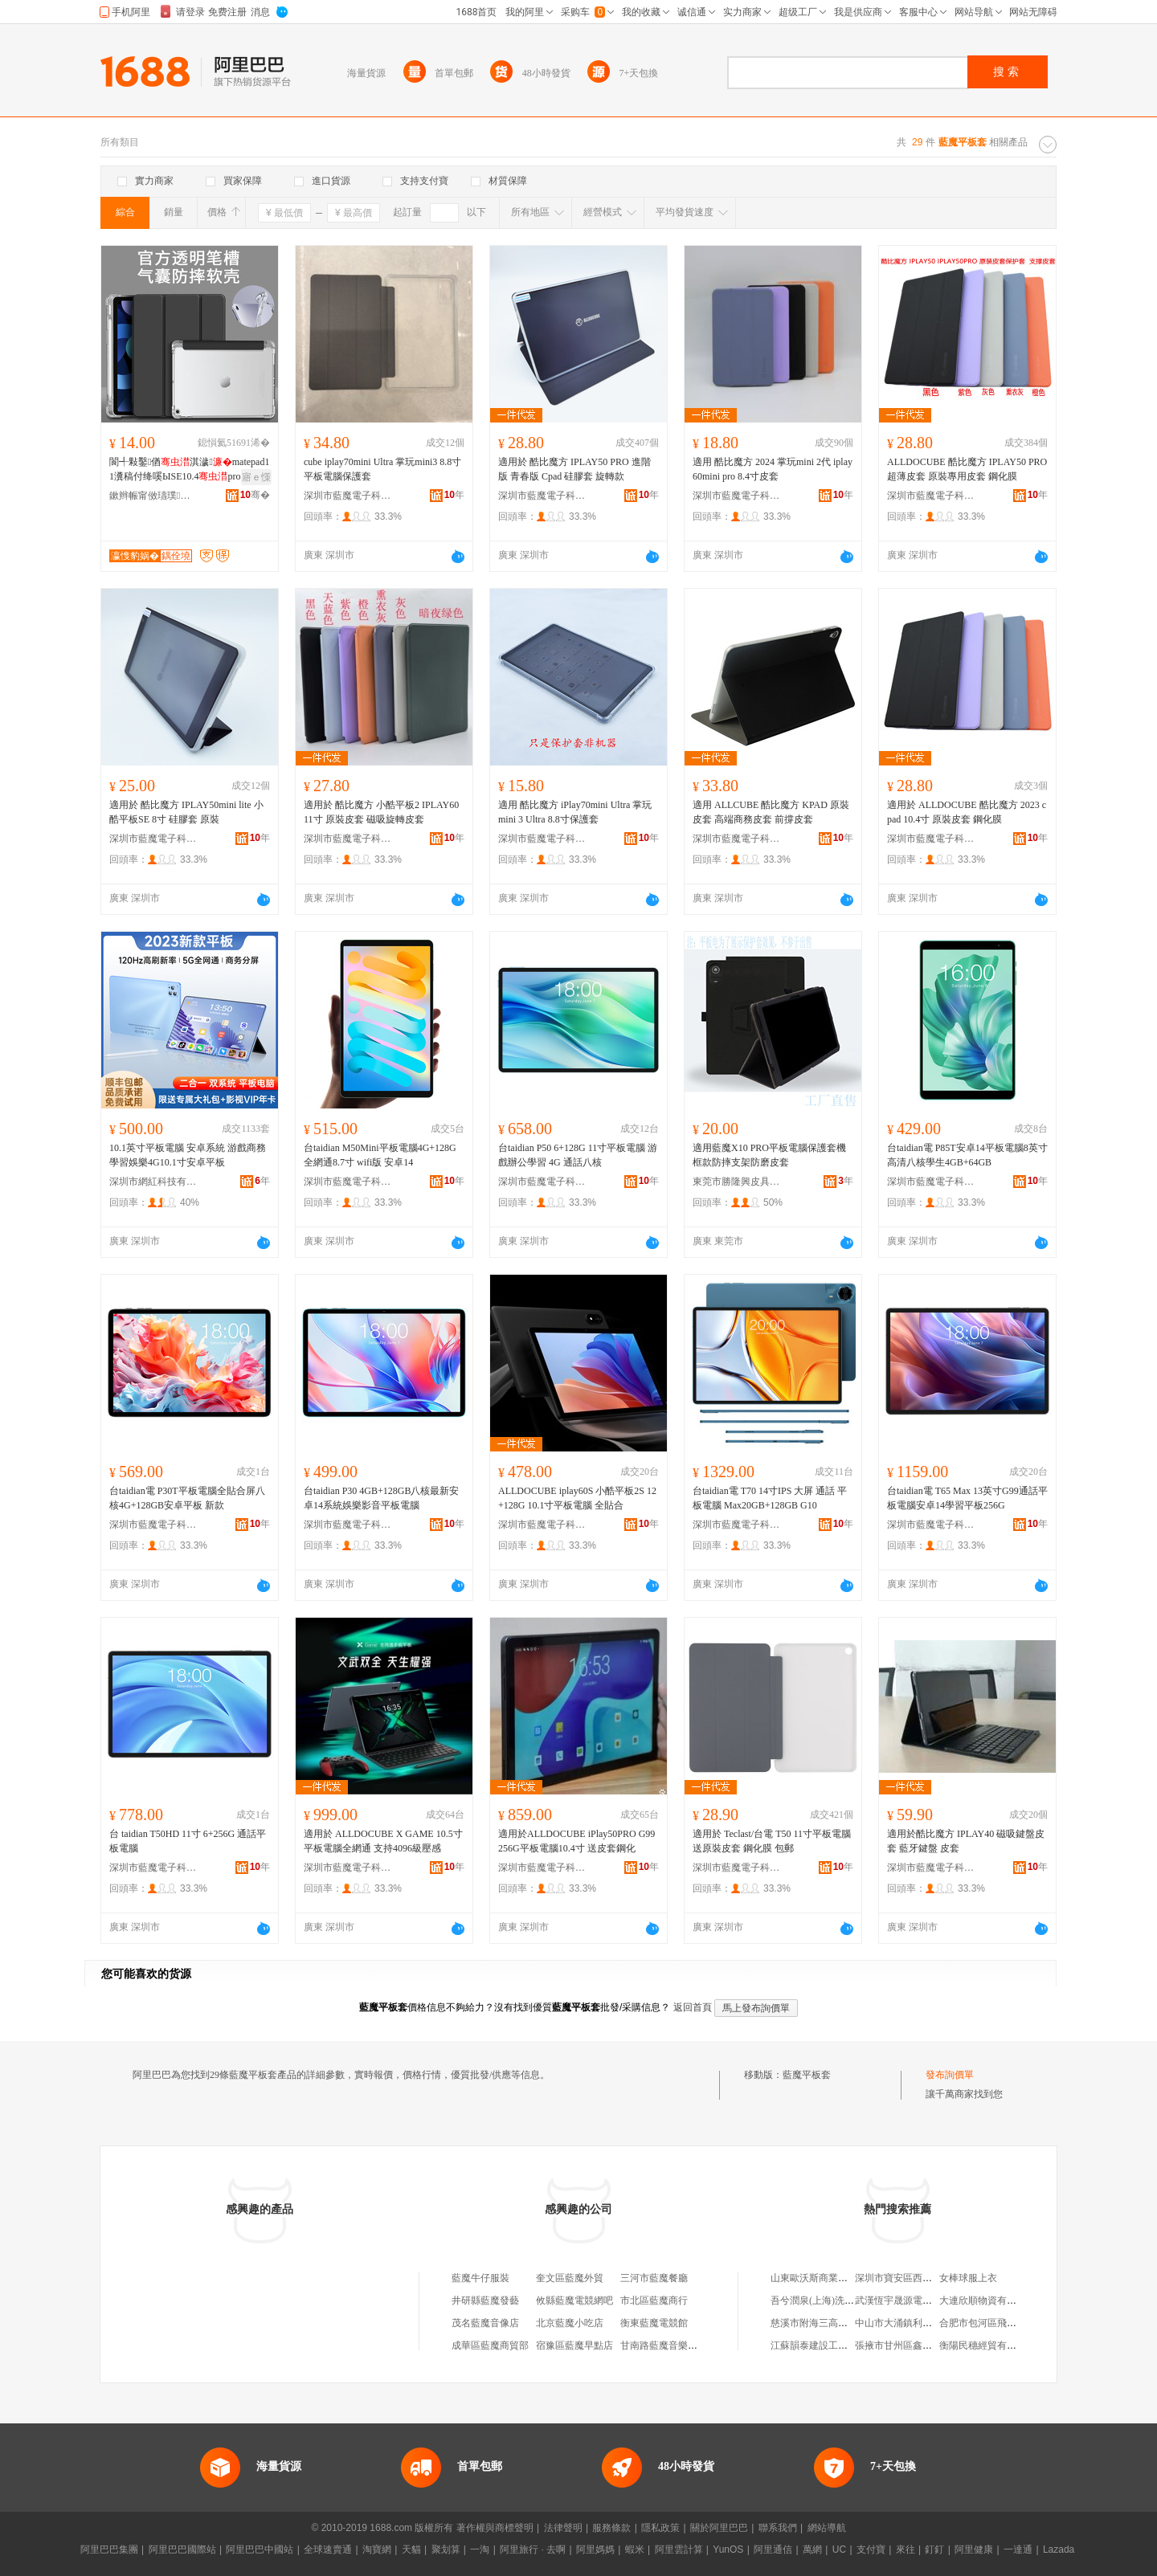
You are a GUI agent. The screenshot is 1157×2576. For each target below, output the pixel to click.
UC (839, 2549)
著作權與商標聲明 (495, 2527)
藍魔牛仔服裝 (480, 2278)
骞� (255, 494)
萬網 (812, 2549)
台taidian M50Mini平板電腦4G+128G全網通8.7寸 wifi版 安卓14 (380, 1155)
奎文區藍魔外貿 (569, 2278)
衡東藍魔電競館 (654, 2323)
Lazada (1058, 2549)
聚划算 (445, 2549)
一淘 (479, 2549)
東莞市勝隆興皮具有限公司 (737, 1181)
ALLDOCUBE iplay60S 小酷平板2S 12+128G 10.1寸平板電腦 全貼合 (577, 1498)
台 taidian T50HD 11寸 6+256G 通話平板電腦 (187, 1841)
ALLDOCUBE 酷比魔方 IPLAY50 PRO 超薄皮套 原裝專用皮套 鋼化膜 (967, 469)
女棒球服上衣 (968, 2278)
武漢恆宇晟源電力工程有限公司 (922, 2300)
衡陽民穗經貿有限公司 (987, 2345)
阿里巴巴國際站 (182, 2549)
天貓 (411, 2549)
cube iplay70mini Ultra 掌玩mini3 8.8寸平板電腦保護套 (382, 469)
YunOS (728, 2549)
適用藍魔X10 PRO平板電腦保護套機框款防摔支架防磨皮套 (769, 1155)
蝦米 (634, 2549)
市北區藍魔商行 (654, 2300)
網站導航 (826, 2527)
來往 (905, 2549)
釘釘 (934, 2549)
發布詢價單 (950, 2074)
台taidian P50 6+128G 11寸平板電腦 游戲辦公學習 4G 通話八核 (577, 1155)
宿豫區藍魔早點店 (574, 2345)
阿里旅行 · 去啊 (533, 2549)
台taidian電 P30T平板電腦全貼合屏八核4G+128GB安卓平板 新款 (187, 1498)
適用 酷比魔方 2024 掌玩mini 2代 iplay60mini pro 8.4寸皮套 (772, 469)
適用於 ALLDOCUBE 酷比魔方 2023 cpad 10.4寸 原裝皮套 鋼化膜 (966, 812)
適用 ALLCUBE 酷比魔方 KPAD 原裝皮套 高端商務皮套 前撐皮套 (771, 812)
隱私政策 (660, 2527)
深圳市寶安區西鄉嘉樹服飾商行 (922, 2278)
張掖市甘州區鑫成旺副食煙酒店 (922, 2345)
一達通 (1018, 2549)
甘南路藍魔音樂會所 (663, 2345)
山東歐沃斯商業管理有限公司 (833, 2278)
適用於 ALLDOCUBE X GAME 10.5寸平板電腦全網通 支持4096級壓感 (383, 1841)
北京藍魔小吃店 (569, 2323)
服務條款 (611, 2527)
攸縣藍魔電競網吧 (574, 2300)
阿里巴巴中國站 (259, 2549)
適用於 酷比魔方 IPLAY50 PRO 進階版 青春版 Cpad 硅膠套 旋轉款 (574, 469)
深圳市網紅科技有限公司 (153, 1181)
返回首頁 (692, 2007)
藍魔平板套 (807, 2074)
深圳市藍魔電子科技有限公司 (348, 495)
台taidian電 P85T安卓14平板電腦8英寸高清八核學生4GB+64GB (967, 1155)
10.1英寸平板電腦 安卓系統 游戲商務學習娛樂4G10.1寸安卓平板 (187, 1155)
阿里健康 (974, 2549)
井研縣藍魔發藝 (485, 2300)
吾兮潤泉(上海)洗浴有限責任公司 (841, 2300)
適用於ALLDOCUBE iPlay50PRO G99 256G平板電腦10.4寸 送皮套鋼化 (576, 1841)
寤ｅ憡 (256, 477)
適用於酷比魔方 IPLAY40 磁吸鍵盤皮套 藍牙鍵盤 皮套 (966, 1841)
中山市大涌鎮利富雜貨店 (908, 2323)
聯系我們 (777, 2527)
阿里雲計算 (679, 2549)
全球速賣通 (328, 2549)
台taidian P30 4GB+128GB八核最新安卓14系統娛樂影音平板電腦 (381, 1498)
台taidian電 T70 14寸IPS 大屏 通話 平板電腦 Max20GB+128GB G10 (770, 1498)
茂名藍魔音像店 (485, 2323)
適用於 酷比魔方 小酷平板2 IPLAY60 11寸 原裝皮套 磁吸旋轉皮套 (381, 812)
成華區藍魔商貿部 (490, 2345)
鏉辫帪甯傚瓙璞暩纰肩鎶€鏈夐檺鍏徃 (153, 495)
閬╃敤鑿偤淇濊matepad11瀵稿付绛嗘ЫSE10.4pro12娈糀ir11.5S (189, 470)
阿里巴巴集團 (109, 2549)
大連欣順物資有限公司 (987, 2300)
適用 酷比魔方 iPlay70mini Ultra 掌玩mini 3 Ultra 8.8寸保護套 (575, 812)
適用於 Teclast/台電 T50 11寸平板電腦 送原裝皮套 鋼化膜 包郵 (772, 1841)
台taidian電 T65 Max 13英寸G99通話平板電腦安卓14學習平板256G (967, 1498)
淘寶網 (376, 2549)
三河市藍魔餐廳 (654, 2278)
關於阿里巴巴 (719, 2527)
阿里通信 (773, 2549)
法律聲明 (563, 2527)
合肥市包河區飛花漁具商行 (997, 2323)
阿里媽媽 (595, 2549)
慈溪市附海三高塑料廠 (819, 2323)
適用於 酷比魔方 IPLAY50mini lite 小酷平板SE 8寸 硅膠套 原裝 (186, 812)
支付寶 (871, 2549)
